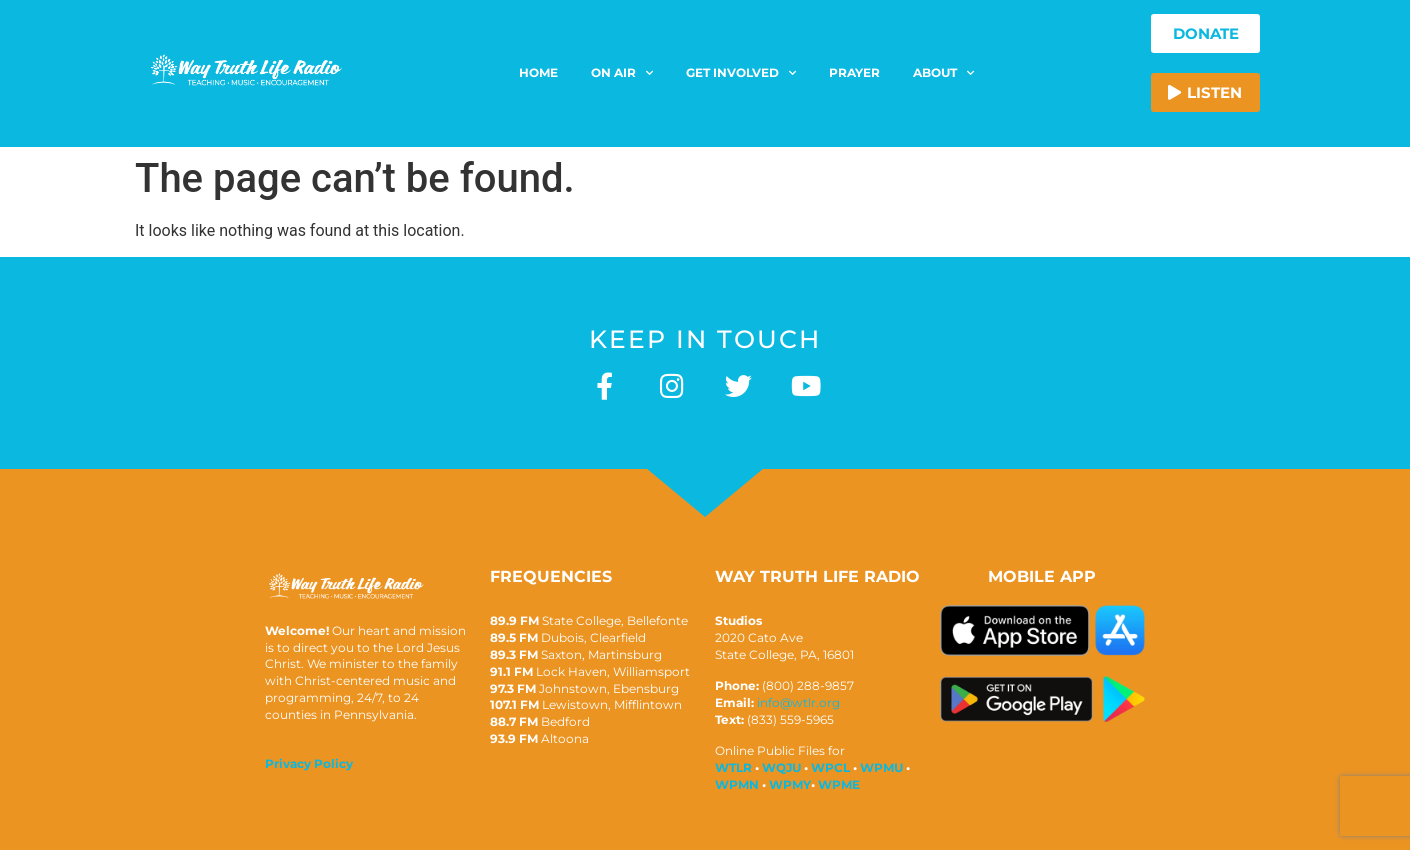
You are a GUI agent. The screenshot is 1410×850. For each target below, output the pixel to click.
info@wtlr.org (798, 702)
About (943, 73)
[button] (1205, 92)
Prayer (854, 72)
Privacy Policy (309, 763)
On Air (622, 73)
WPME (839, 784)
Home (538, 72)
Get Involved (741, 73)
